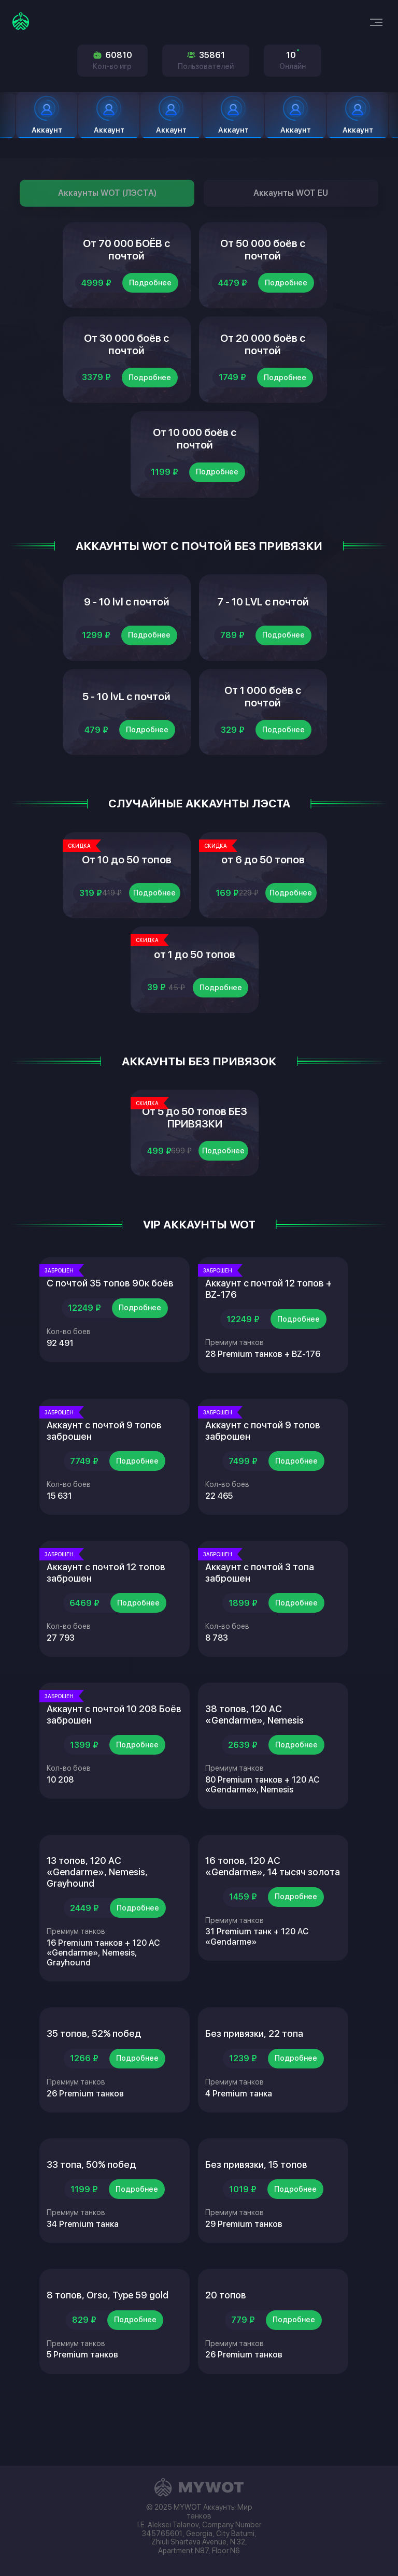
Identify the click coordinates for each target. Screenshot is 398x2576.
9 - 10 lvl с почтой (126, 624)
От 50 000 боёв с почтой (262, 252)
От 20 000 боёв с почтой (262, 353)
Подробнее (150, 289)
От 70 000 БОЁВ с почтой (126, 252)
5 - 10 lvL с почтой (126, 725)
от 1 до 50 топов (194, 995)
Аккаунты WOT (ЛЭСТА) (107, 193)
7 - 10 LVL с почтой (263, 624)
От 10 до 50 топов (127, 894)
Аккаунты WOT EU (290, 193)
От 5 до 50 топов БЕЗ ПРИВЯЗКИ (194, 1164)
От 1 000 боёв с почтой (262, 725)
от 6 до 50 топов (263, 894)
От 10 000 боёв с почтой (194, 454)
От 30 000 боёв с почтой (126, 353)
